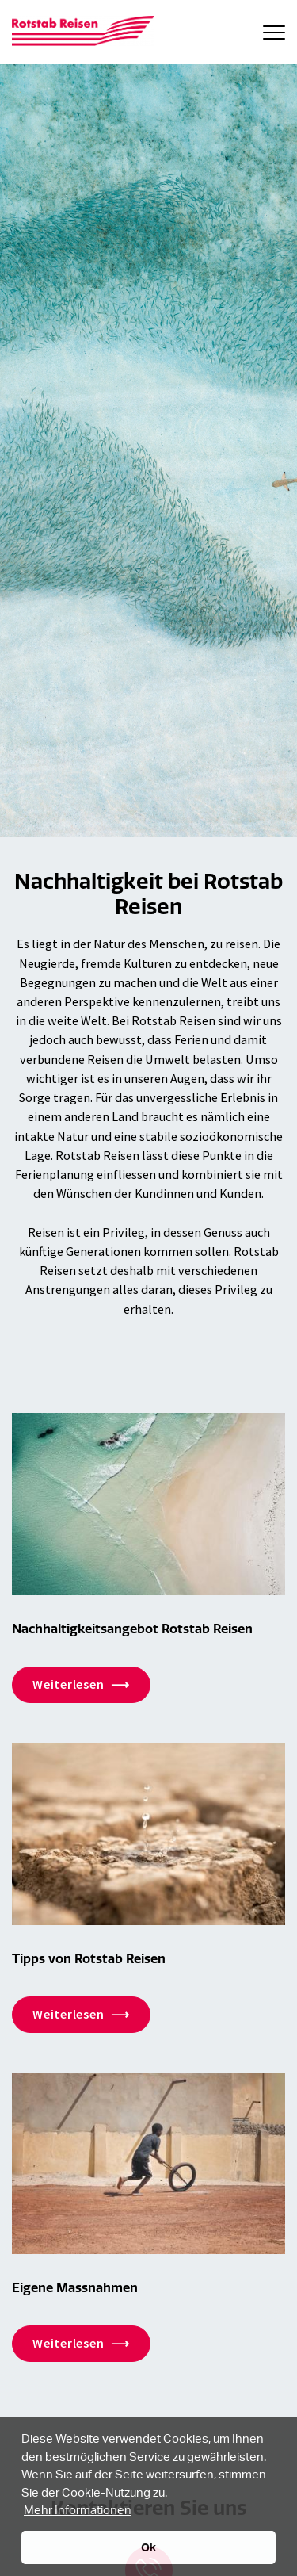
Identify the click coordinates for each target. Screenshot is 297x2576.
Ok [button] (148, 2547)
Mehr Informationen (77, 2509)
